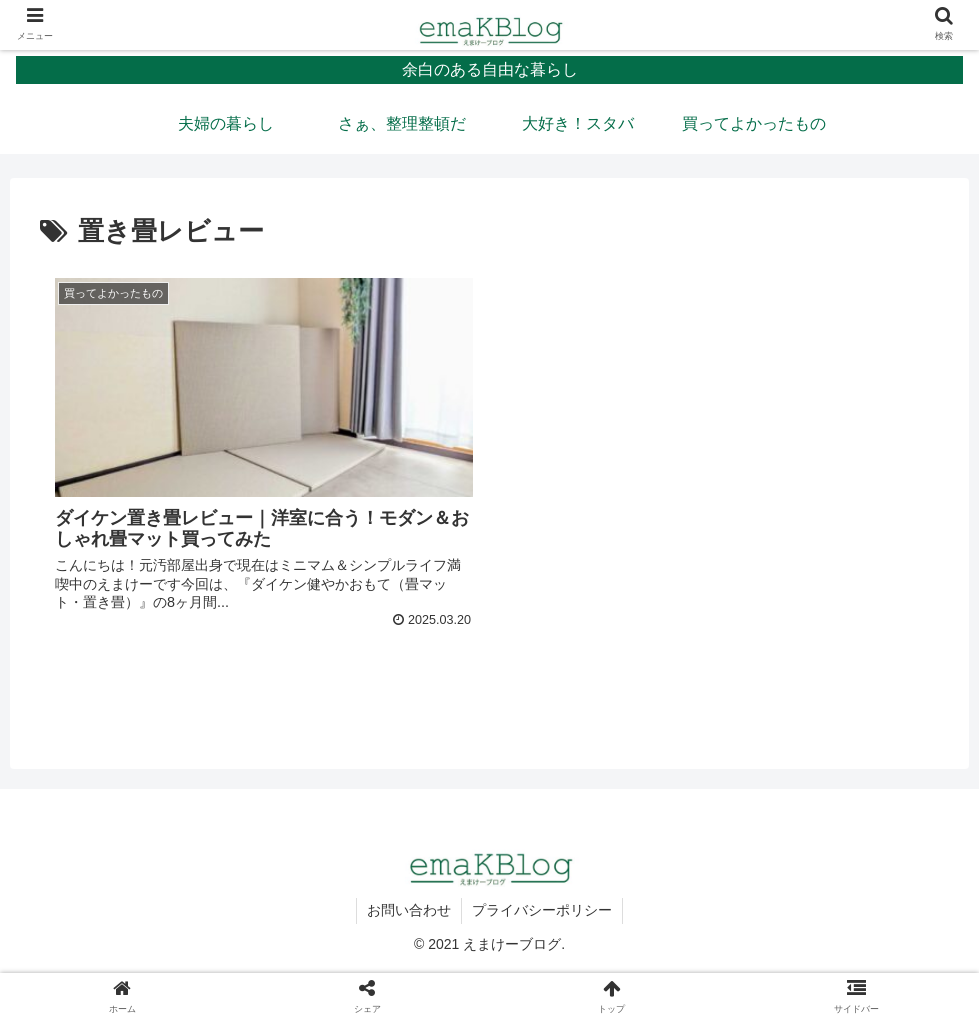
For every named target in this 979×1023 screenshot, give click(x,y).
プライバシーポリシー (542, 910)
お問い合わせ (409, 910)
